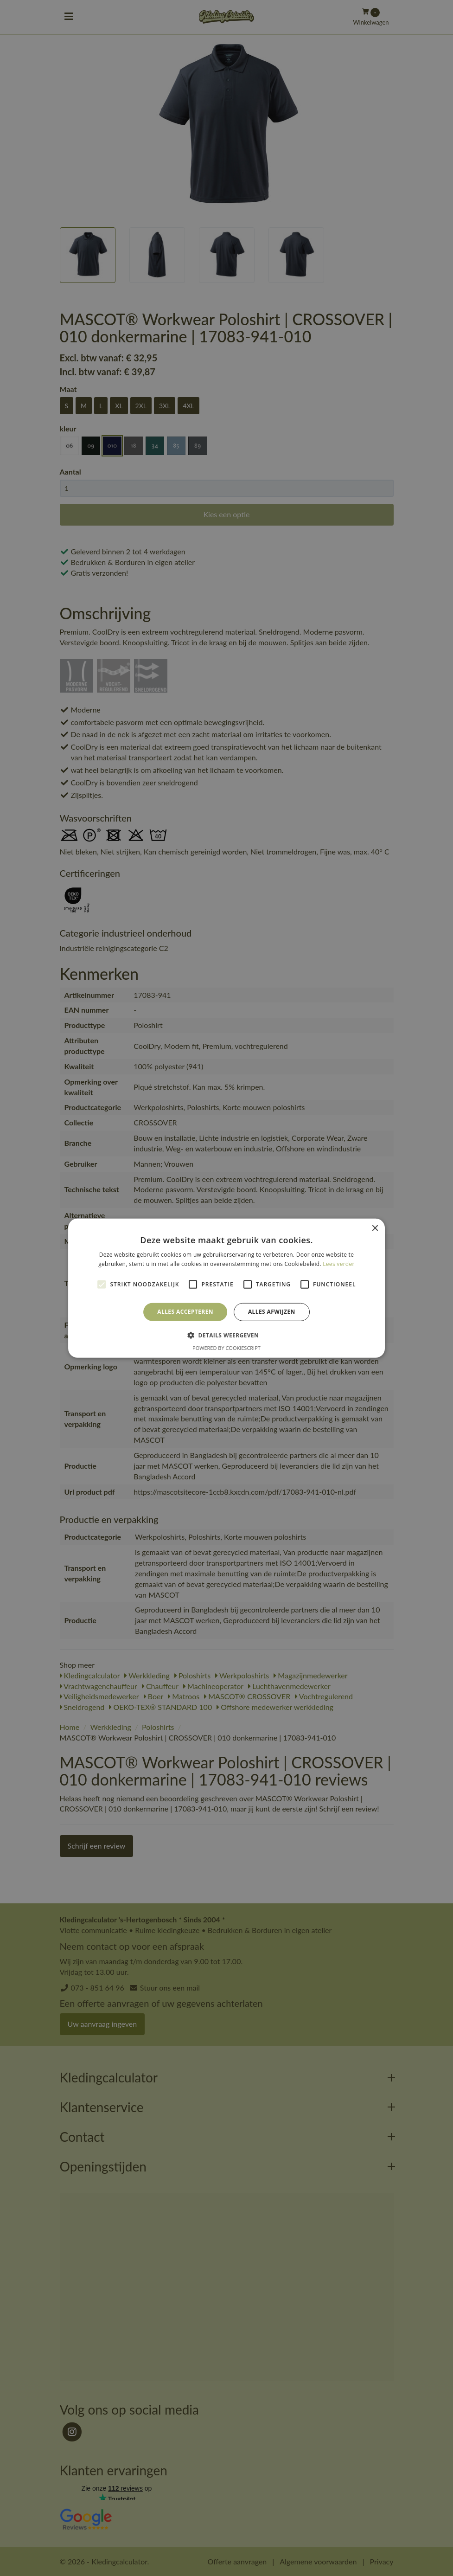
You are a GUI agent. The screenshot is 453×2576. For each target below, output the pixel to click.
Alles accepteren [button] (185, 1312)
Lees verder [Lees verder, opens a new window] (339, 1264)
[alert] (226, 1288)
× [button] (374, 1228)
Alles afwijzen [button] (271, 1312)
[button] (226, 1335)
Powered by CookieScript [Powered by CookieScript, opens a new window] (226, 1347)
